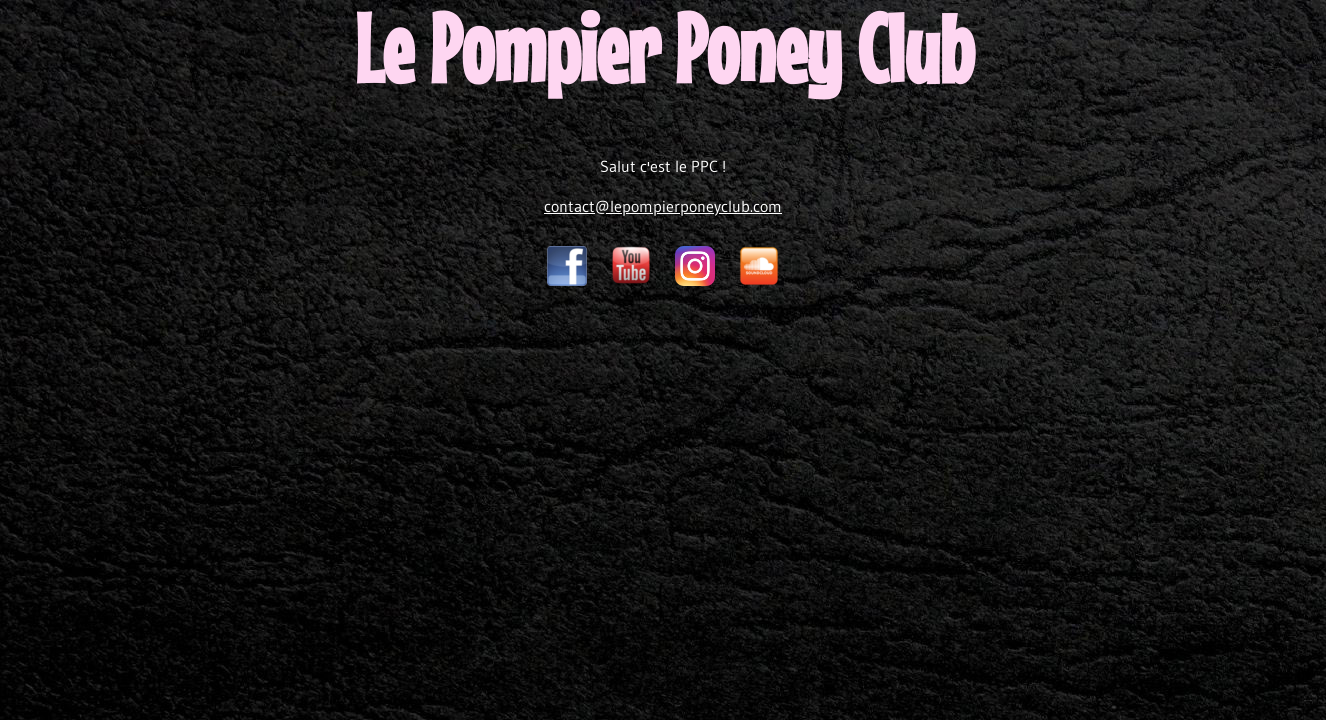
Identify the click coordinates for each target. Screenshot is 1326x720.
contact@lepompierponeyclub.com (663, 206)
